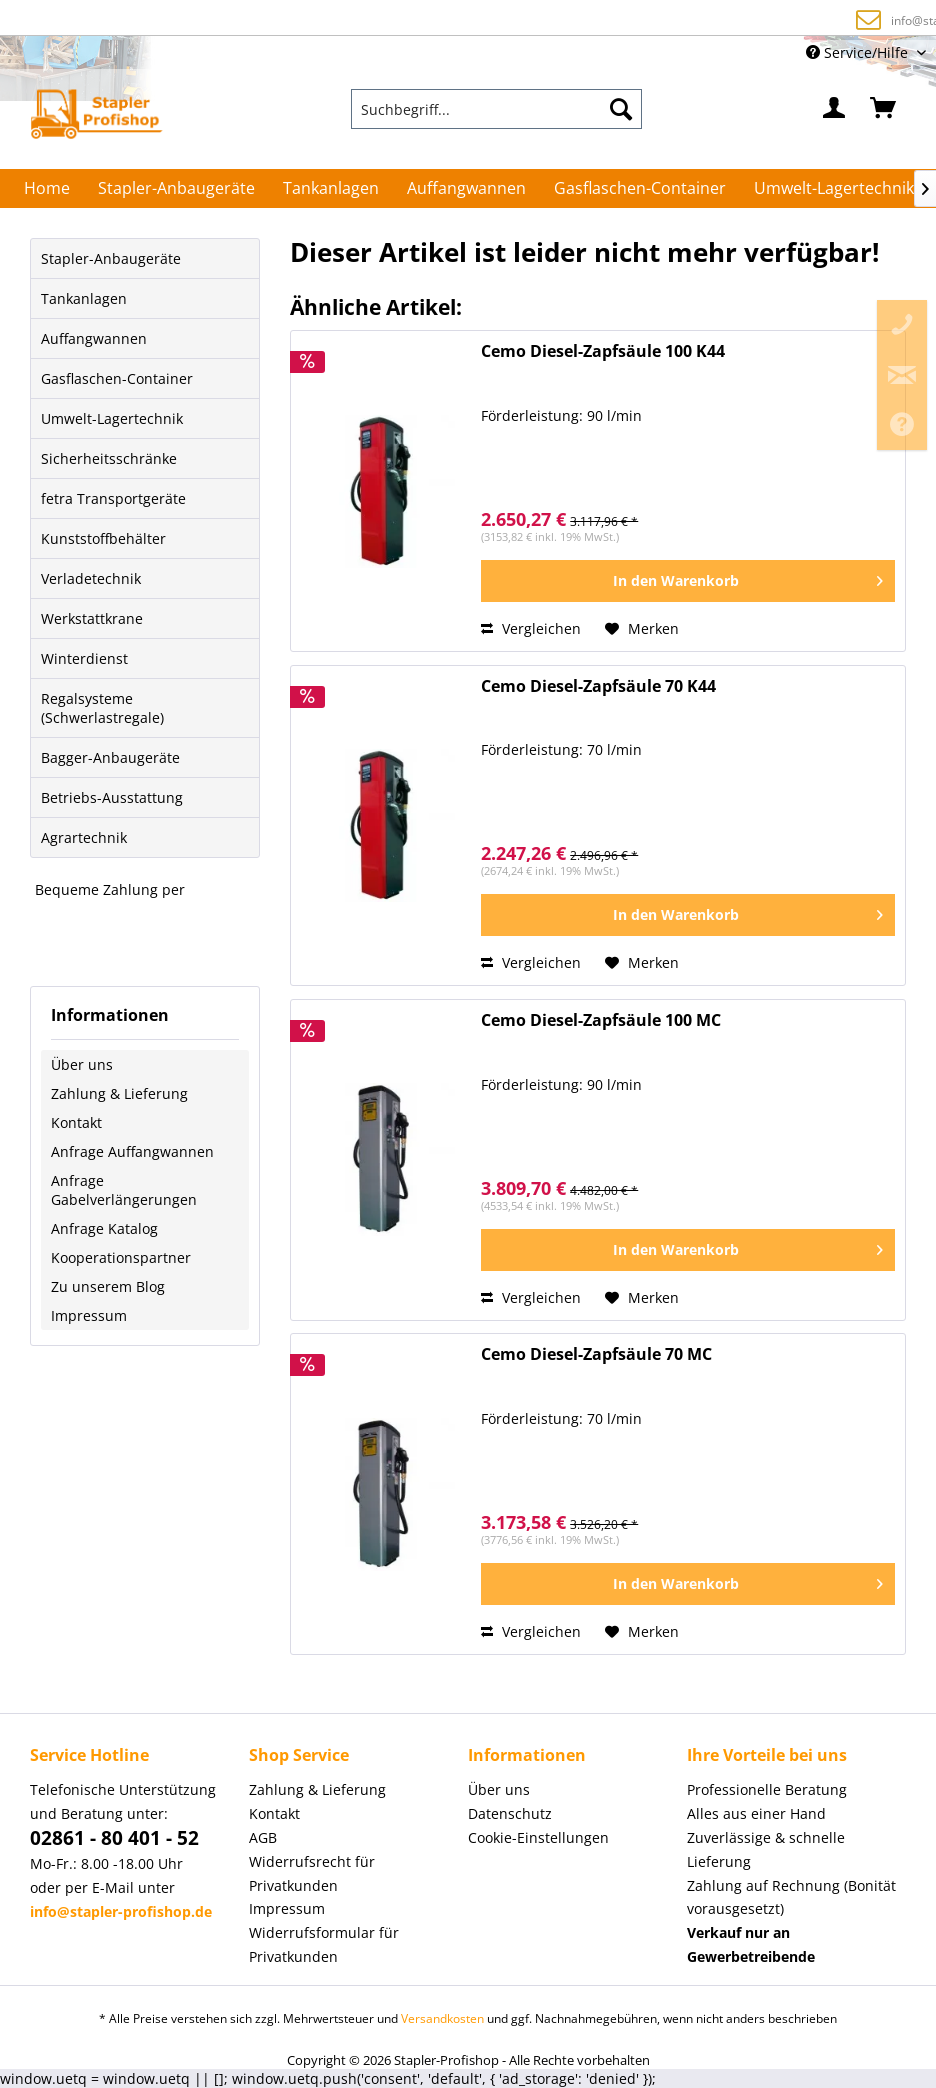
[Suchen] (621, 109)
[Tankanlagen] (331, 188)
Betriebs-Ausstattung (112, 797)
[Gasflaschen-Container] (640, 188)
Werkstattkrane (92, 618)
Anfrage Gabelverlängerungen (124, 1190)
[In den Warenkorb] (688, 581)
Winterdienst (84, 658)
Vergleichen (531, 628)
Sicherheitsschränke (109, 458)
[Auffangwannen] (466, 188)
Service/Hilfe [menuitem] (859, 52)
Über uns (82, 1064)
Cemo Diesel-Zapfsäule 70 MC (596, 1354)
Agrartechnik (84, 837)
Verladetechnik (91, 578)
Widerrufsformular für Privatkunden (324, 1944)
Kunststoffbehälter (103, 538)
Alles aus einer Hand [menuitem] (756, 1813)
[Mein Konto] (835, 109)
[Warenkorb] (884, 109)
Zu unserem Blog (108, 1286)
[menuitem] (496, 109)
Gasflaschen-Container (117, 378)
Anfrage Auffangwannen (132, 1151)
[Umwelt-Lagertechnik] (834, 188)
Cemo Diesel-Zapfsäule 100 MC (601, 1020)
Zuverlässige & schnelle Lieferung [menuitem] (766, 1849)
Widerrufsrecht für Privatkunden (312, 1873)
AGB (263, 1837)
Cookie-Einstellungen (538, 1837)
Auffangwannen (94, 338)
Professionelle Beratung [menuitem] (767, 1789)
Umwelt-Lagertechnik (112, 418)
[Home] (47, 188)
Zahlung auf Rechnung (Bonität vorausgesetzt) (439, 19)
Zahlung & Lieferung (119, 1093)
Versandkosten (442, 2018)
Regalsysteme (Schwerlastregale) (102, 708)
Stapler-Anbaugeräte (111, 258)
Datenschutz (510, 1813)
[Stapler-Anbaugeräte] (176, 188)
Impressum (89, 1315)
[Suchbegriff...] (496, 109)
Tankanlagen (84, 298)
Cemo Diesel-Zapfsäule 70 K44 (598, 686)
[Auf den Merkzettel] (642, 629)
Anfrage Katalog (104, 1228)
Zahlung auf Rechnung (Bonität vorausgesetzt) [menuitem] (791, 1897)
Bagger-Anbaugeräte (110, 757)
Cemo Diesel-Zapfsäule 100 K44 (603, 351)
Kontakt (76, 1122)
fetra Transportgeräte (113, 498)
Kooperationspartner (121, 1257)
